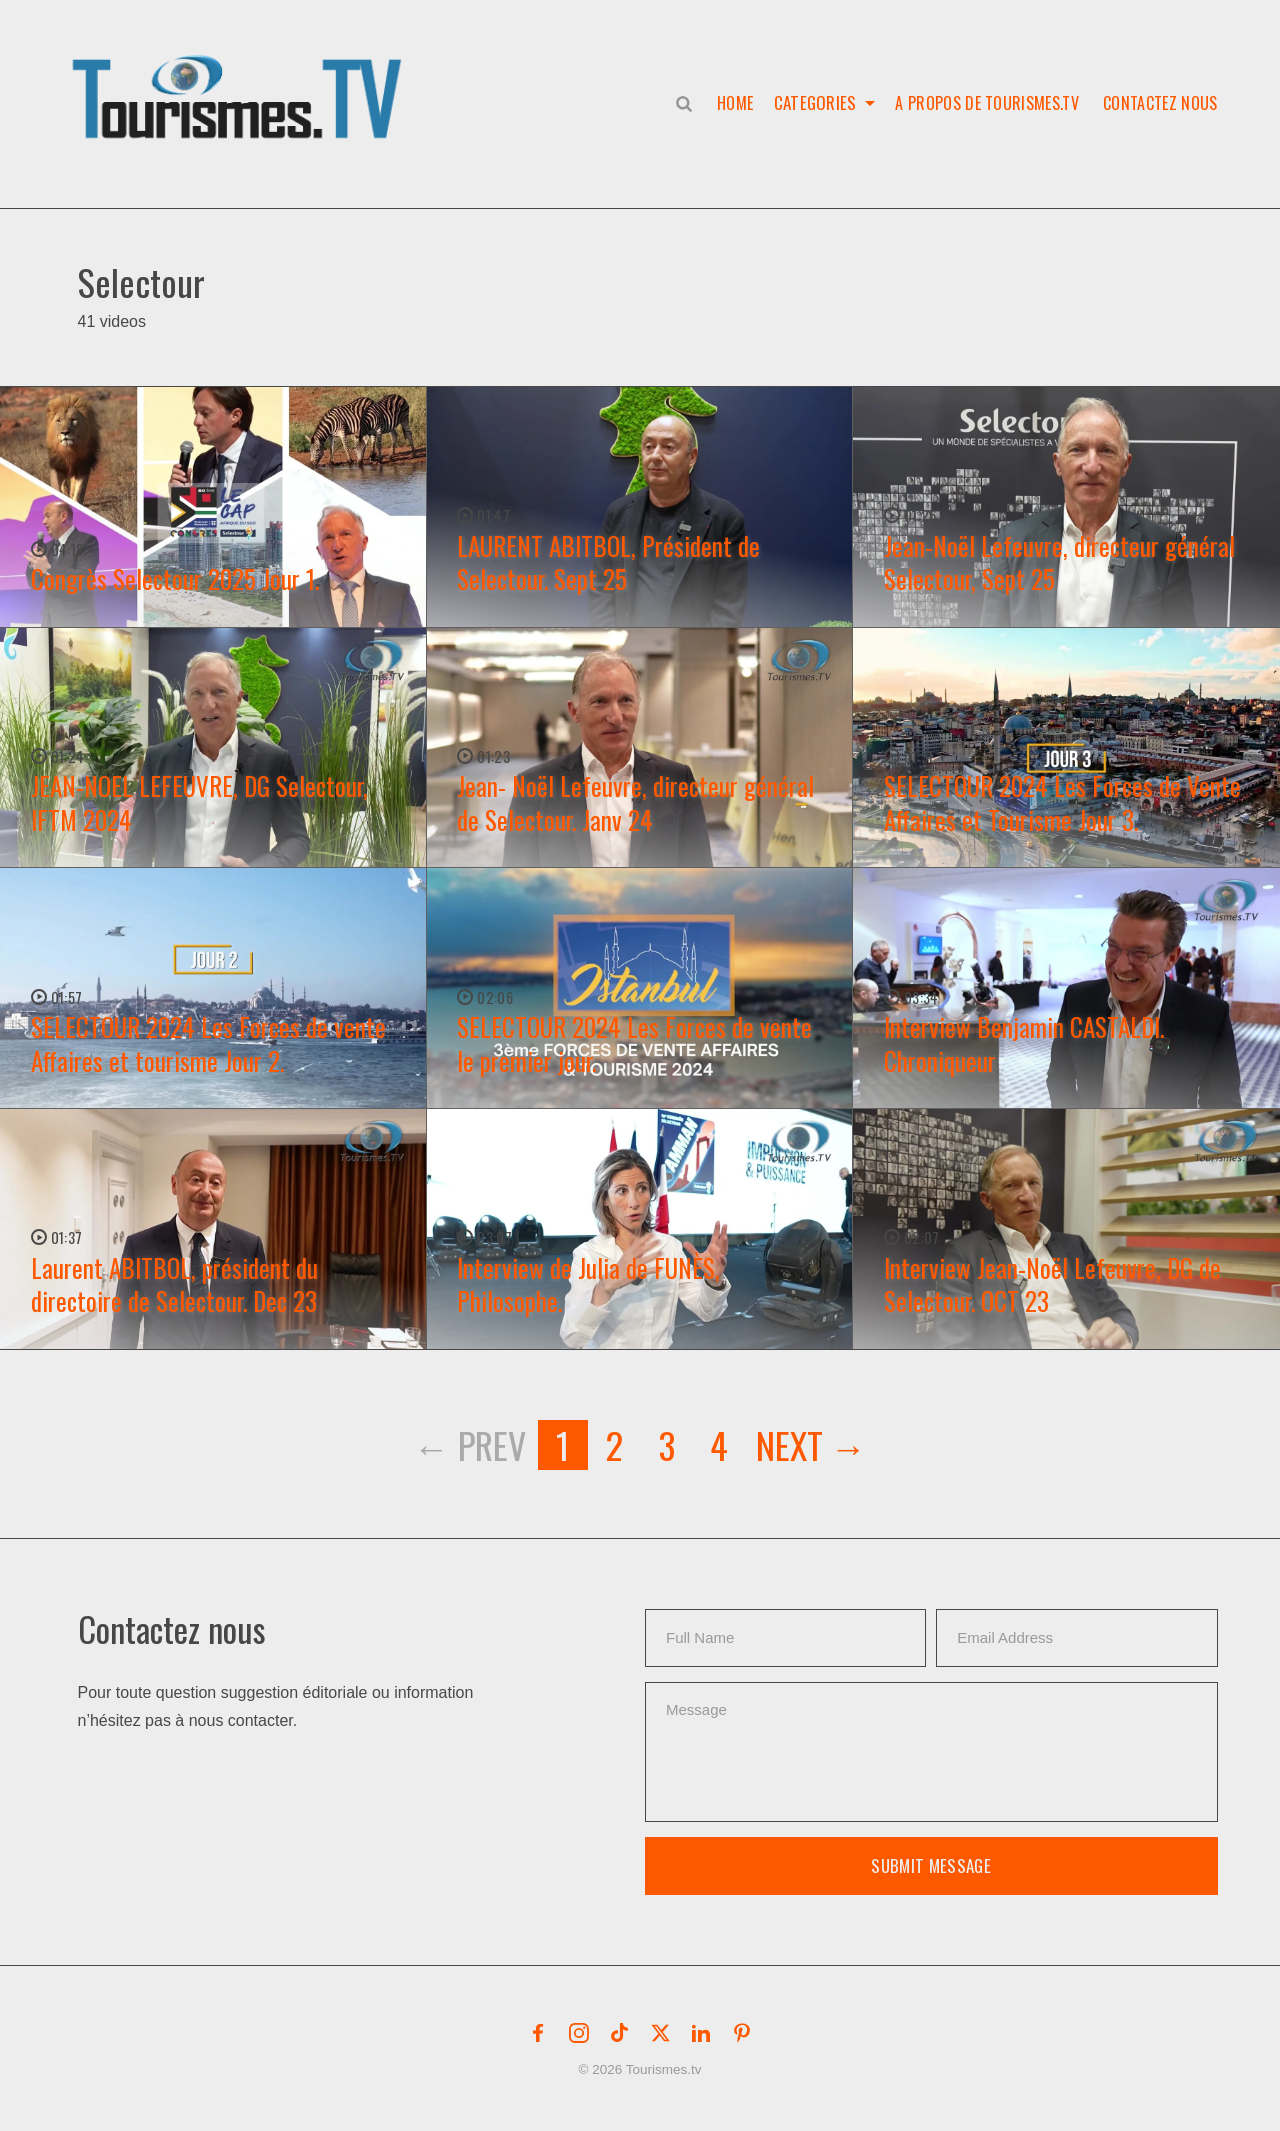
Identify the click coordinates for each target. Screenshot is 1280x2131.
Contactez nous (1160, 103)
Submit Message (931, 1865)
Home (734, 103)
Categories (814, 103)
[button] (241, 76)
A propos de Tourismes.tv (987, 103)
